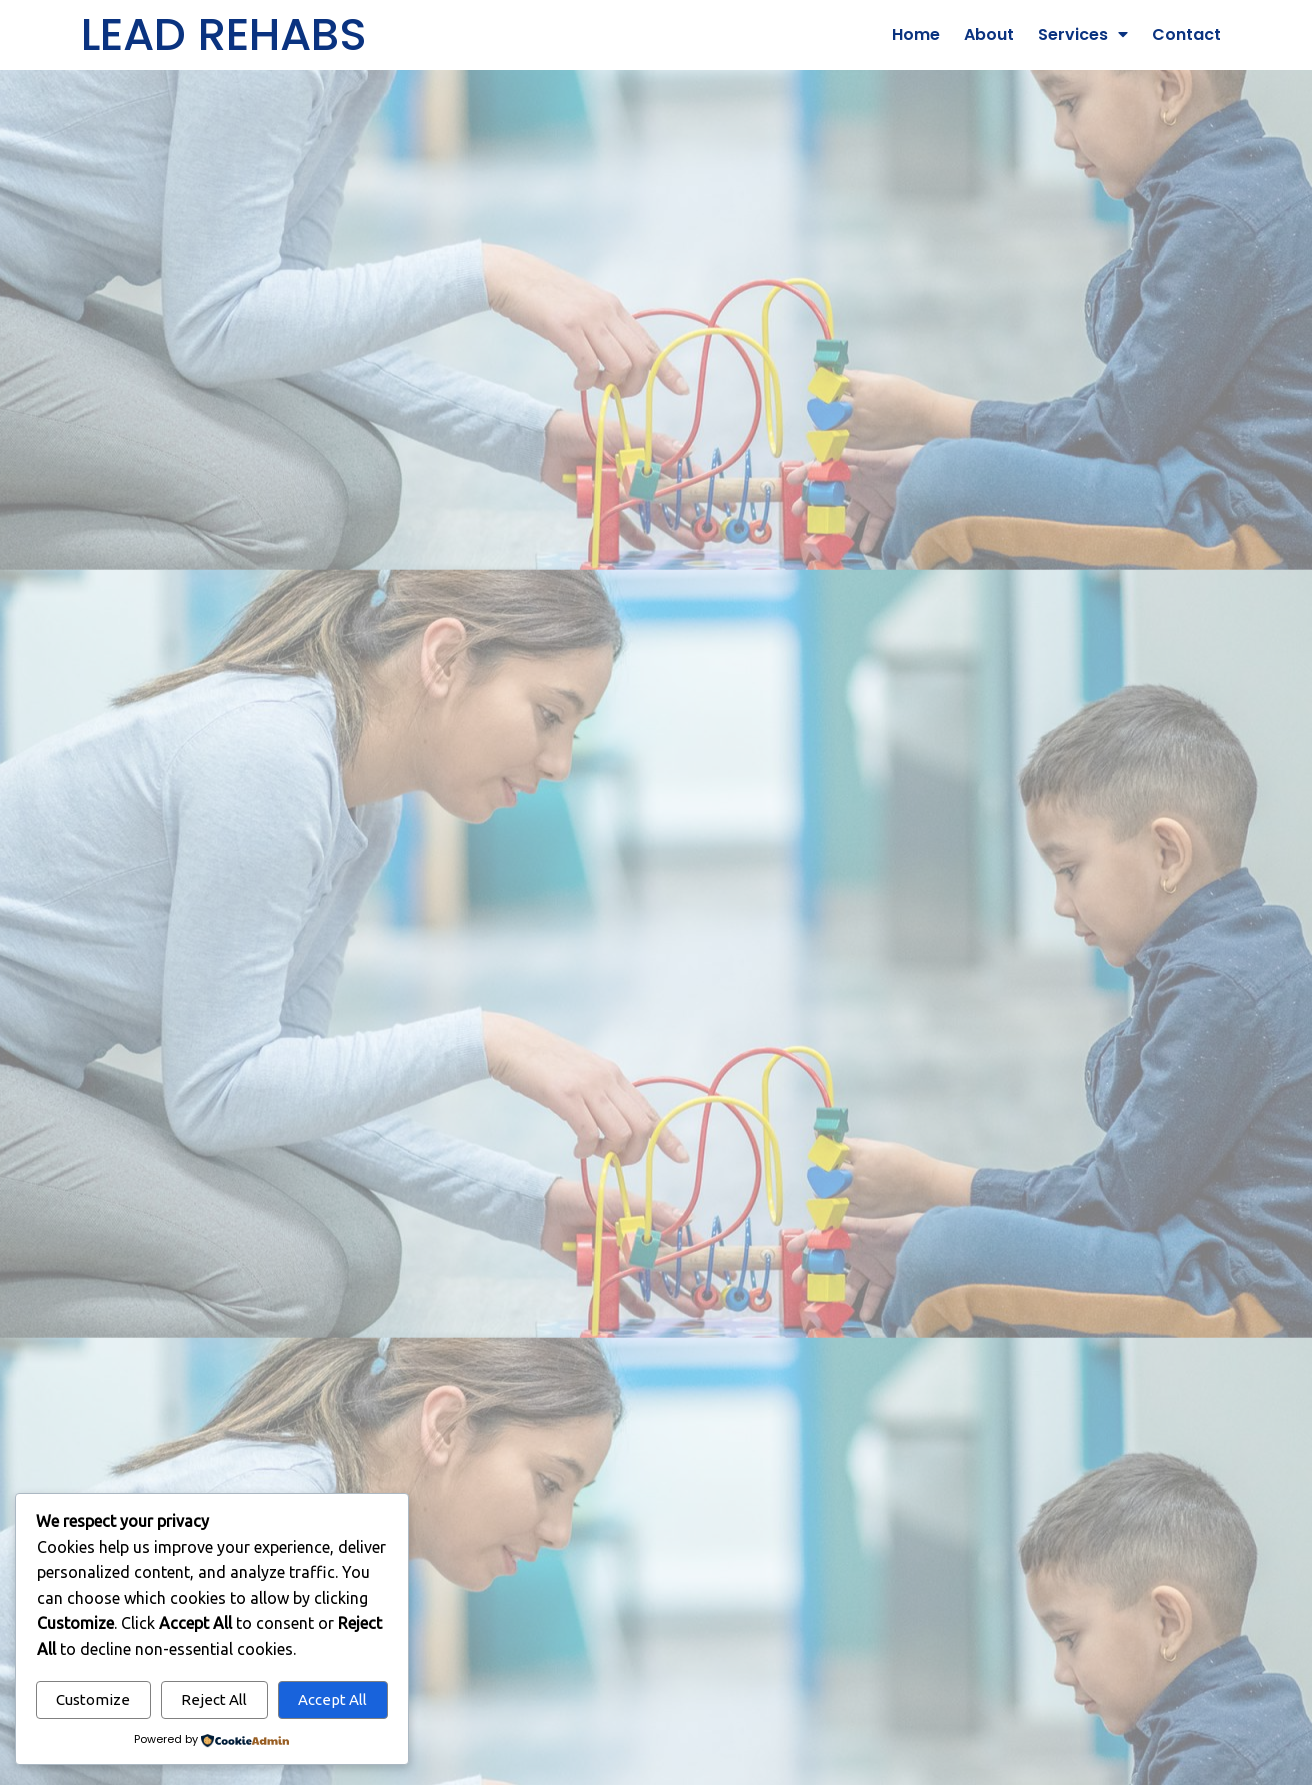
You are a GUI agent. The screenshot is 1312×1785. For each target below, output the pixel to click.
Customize (93, 1699)
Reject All (214, 1699)
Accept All (332, 1699)
